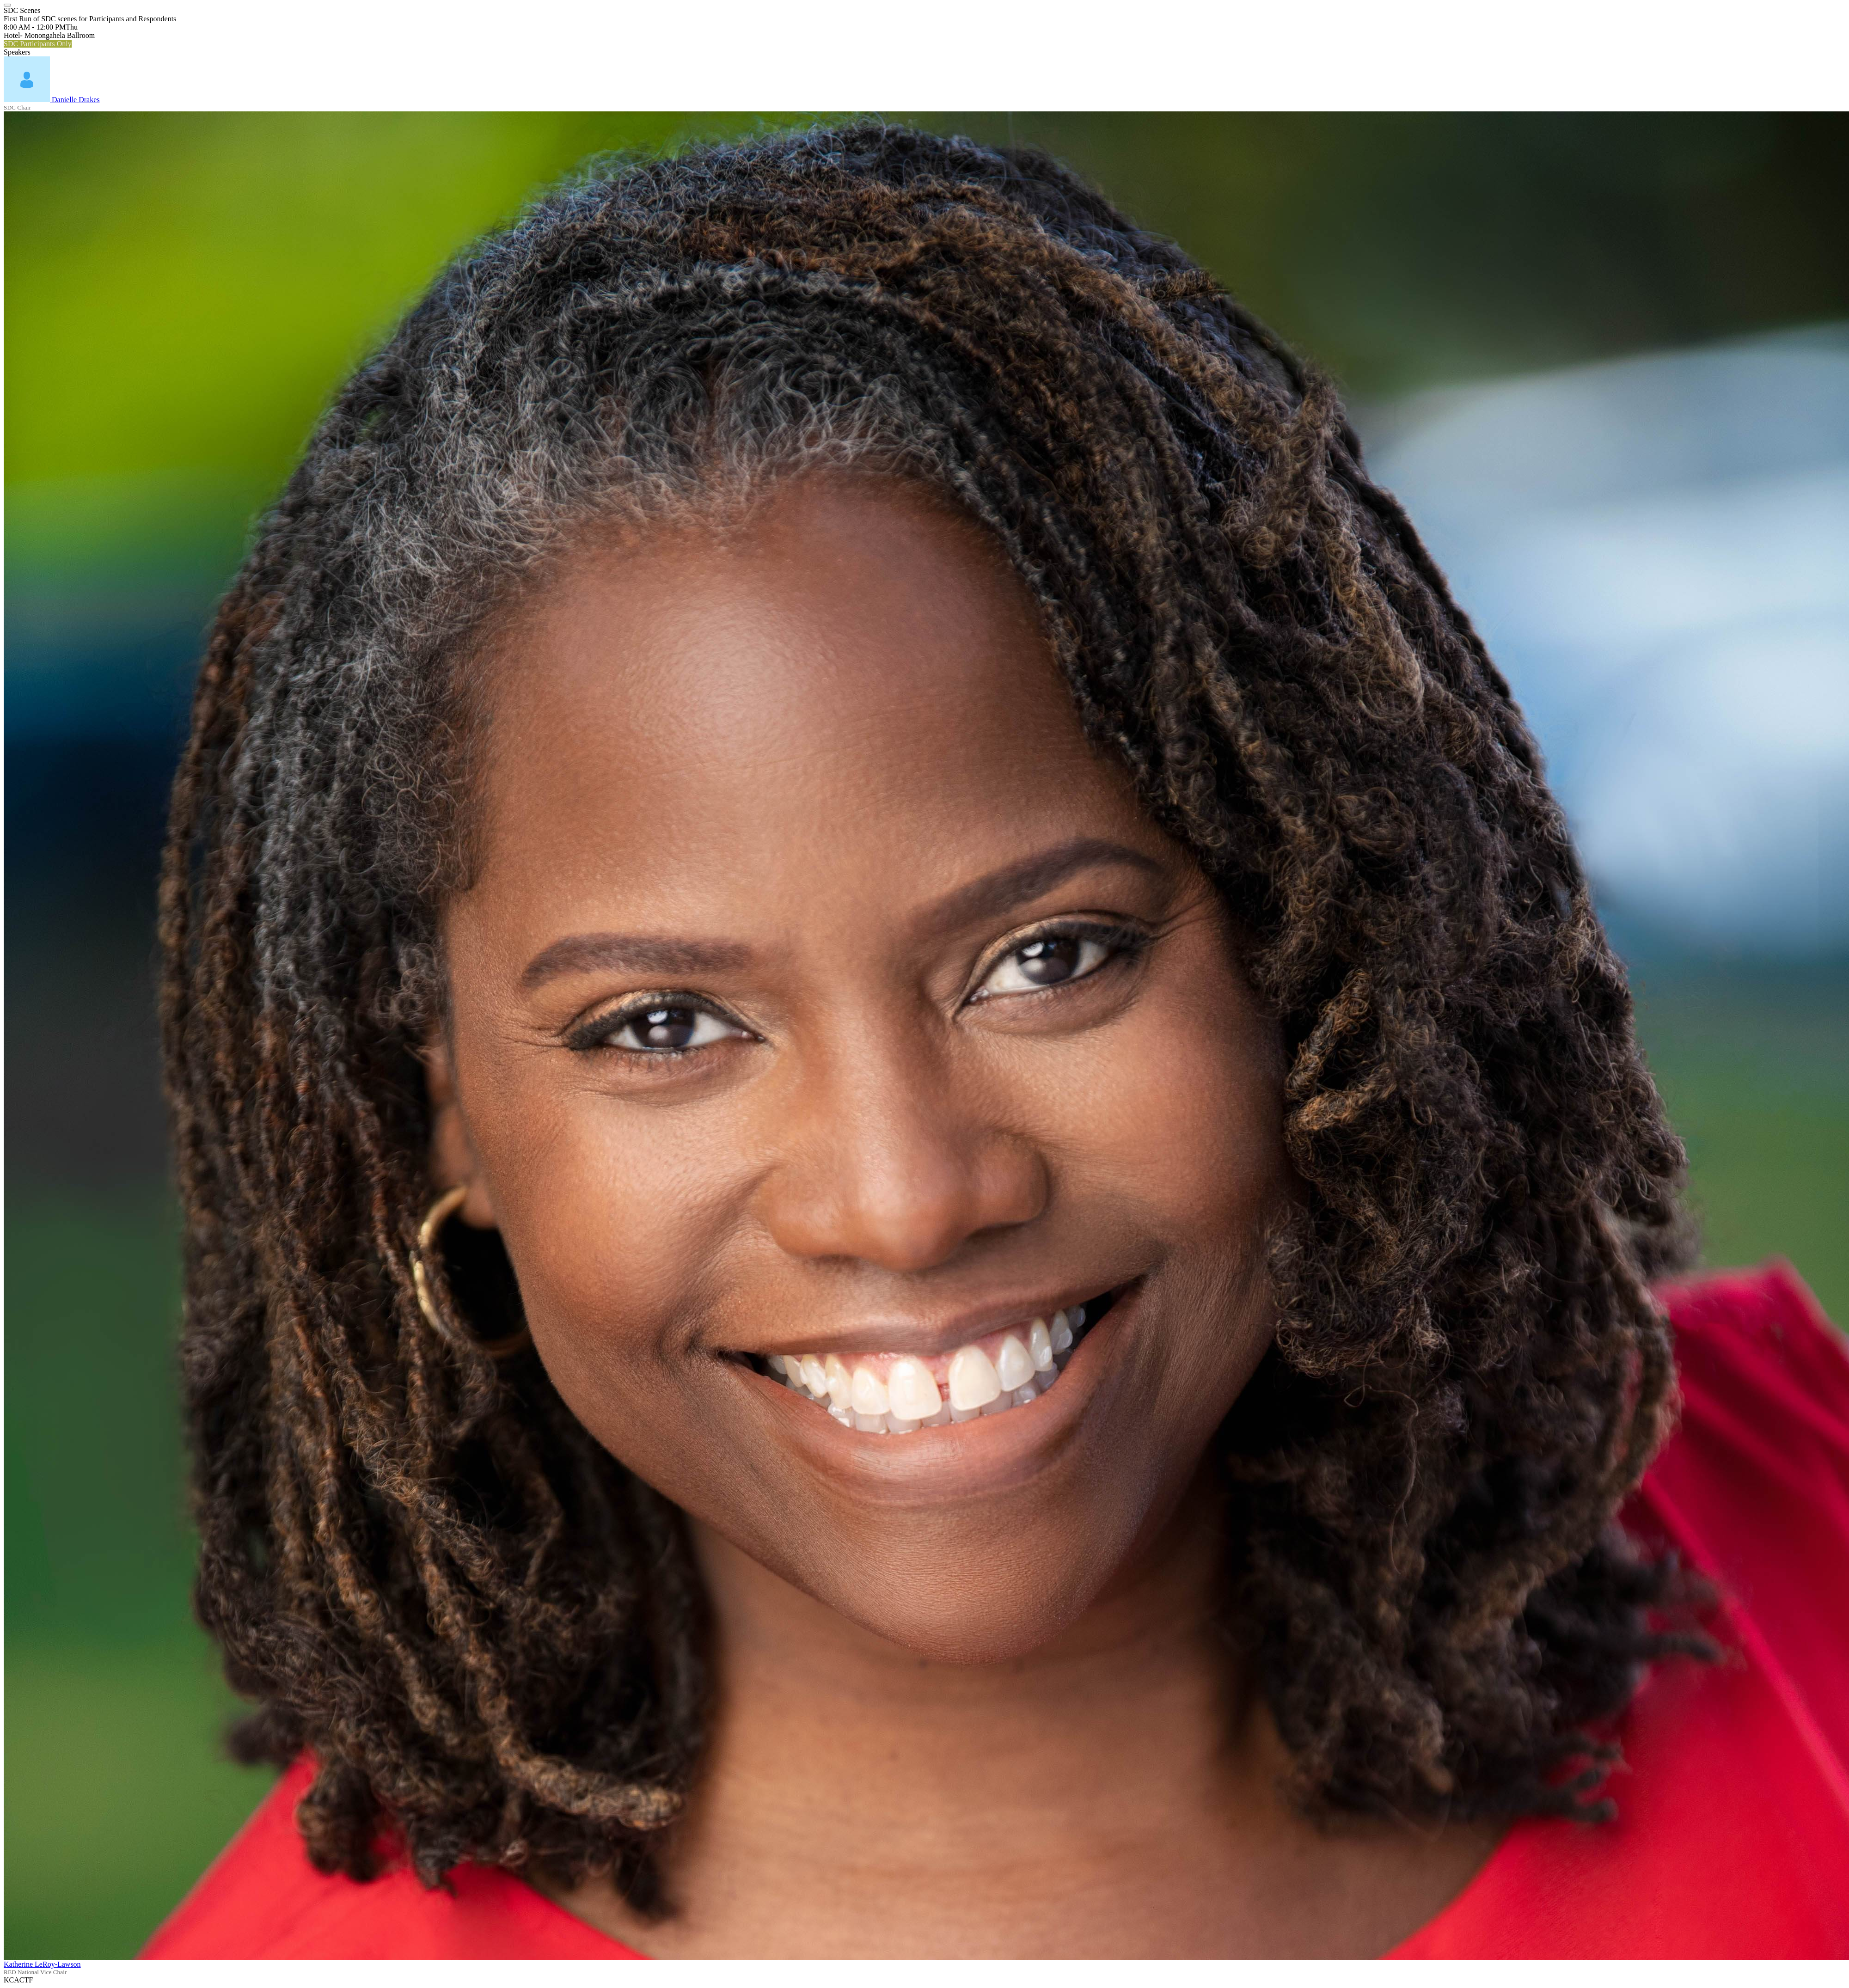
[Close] (7, 5)
